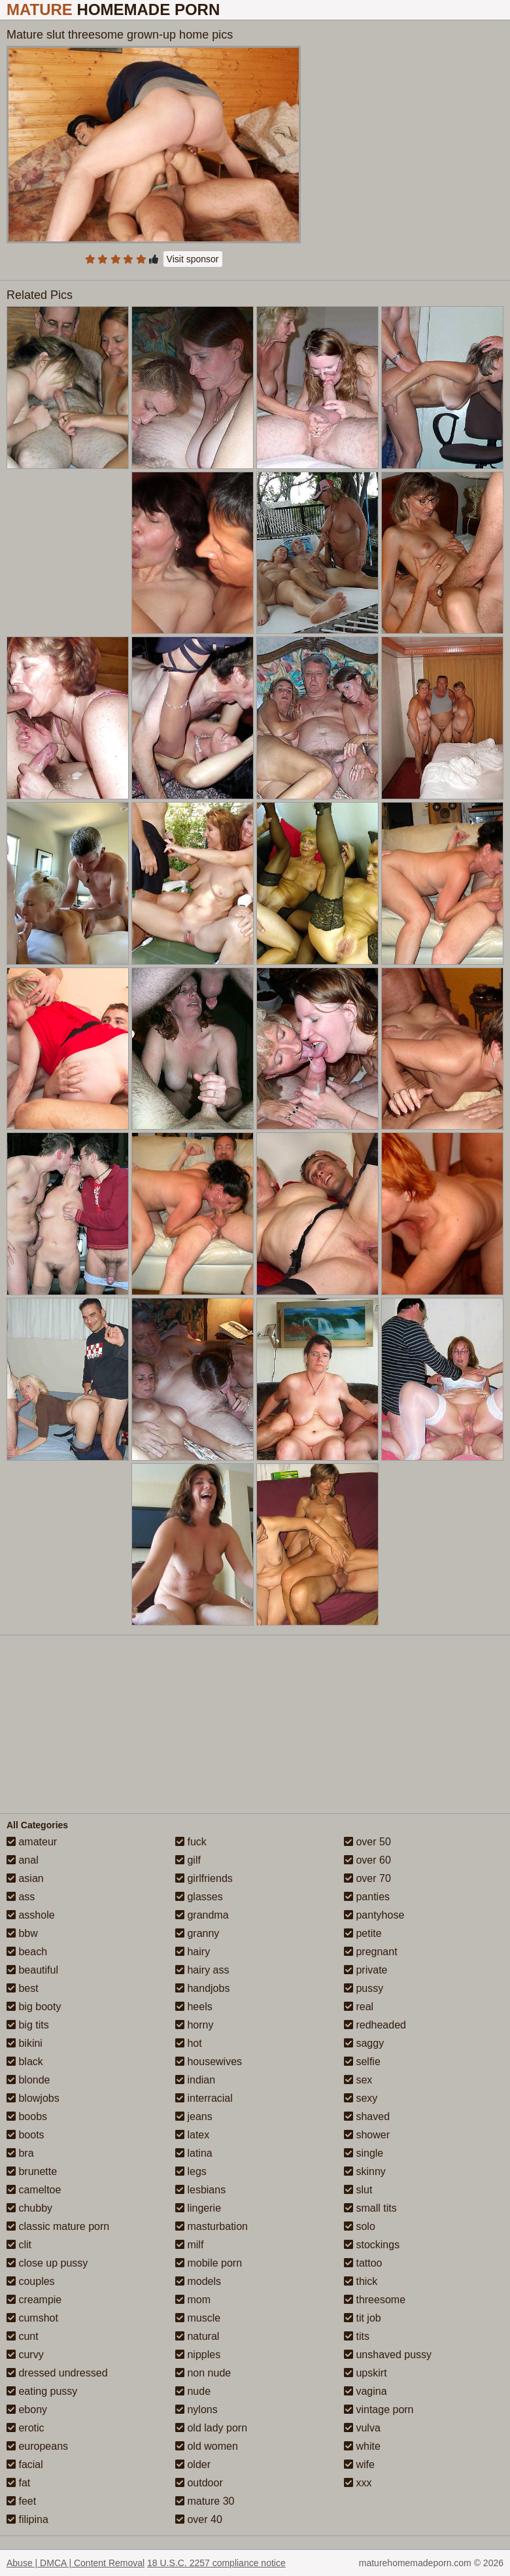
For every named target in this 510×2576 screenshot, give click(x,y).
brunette (32, 2171)
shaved (367, 2116)
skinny (365, 2171)
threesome (374, 2299)
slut (358, 2189)
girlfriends (204, 1878)
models (198, 2281)
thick (360, 2281)
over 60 (367, 1860)
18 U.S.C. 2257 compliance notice (216, 2563)
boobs (27, 2116)
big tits (28, 2024)
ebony (27, 2409)
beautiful (32, 1970)
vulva (362, 2427)
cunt (23, 2336)
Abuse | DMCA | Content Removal (75, 2563)
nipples (197, 2354)
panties (367, 1896)
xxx (357, 2482)
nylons (196, 2409)
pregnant (371, 1951)
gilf (188, 1860)
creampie (34, 2299)
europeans (37, 2446)
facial (25, 2464)
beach (27, 1951)
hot (188, 2043)
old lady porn (211, 2427)
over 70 (367, 1878)
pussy (363, 1988)
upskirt (365, 2372)
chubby (29, 2208)
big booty (34, 2006)
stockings (372, 2244)
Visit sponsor (193, 259)
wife (359, 2464)
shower (367, 2134)
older (193, 2464)
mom (193, 2299)
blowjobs (33, 2098)
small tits (370, 2208)
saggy (364, 2043)
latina (193, 2153)
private (365, 1970)
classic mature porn (58, 2226)
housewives (208, 2061)
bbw (22, 1933)
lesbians (200, 2189)
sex (358, 2079)
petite (363, 1933)
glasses (199, 1896)
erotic (25, 2427)
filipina (27, 2519)
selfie (362, 2061)
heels (193, 2006)
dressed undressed (57, 2372)
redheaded (375, 2024)
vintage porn (379, 2409)
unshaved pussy (388, 2354)
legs (191, 2171)
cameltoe (34, 2189)
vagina (365, 2391)
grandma (202, 1915)
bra (20, 2153)
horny (194, 2024)
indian (195, 2079)
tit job (362, 2318)
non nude (203, 2372)
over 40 (198, 2519)
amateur (32, 1841)
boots (25, 2134)
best (23, 1988)
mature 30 (204, 2501)
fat (18, 2482)
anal (23, 1860)
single (363, 2153)
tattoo (363, 2263)
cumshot (32, 2318)
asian (25, 1878)
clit (19, 2244)
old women (206, 2446)
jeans (193, 2116)
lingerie (198, 2208)
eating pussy (42, 2391)
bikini (24, 2043)
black (25, 2061)
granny (197, 1933)
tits (356, 2336)
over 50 (367, 1841)
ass (21, 1896)
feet (21, 2501)
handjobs (202, 1988)
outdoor (199, 2482)
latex (192, 2134)
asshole (31, 1915)
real (358, 2006)
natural (197, 2336)
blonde (28, 2079)
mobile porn (208, 2263)
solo (359, 2226)
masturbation (211, 2226)
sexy (360, 2098)
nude (193, 2391)
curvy (25, 2354)
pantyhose (374, 1915)
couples (31, 2281)
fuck (191, 1841)
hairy (192, 1951)
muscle (197, 2318)
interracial (204, 2098)
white (362, 2446)
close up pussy (47, 2263)
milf (189, 2244)
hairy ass (202, 1970)
